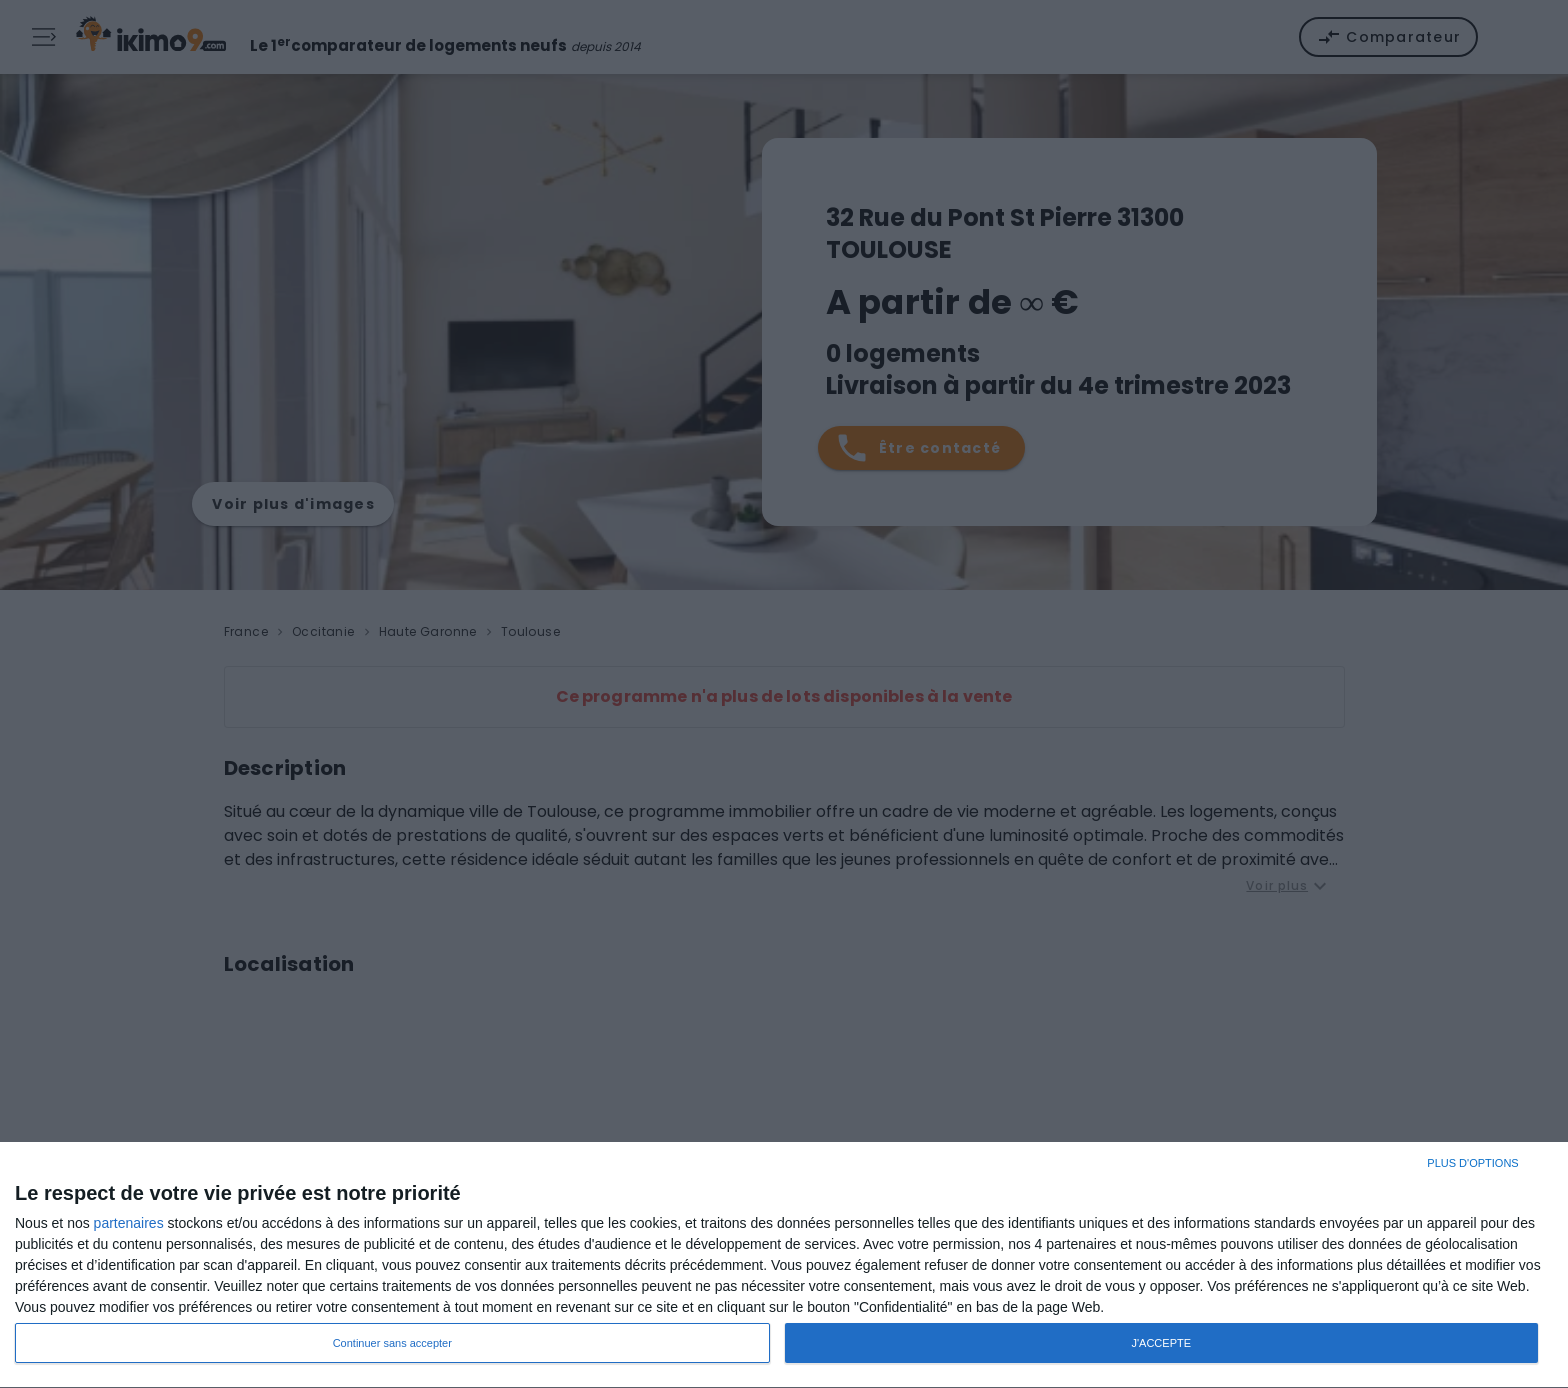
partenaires (129, 1223)
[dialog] (784, 1265)
